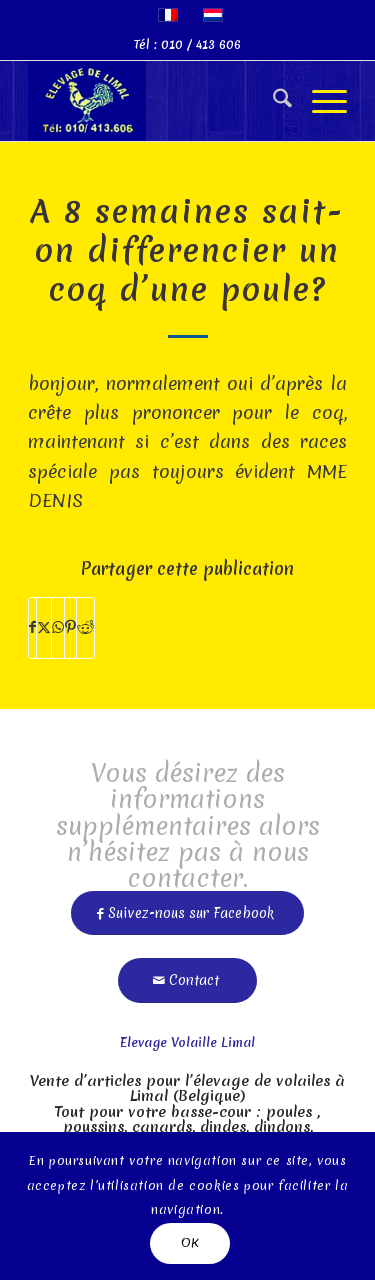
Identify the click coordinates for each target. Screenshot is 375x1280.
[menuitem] (272, 101)
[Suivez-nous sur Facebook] (187, 905)
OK (190, 1242)
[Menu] (319, 101)
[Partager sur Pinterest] (70, 627)
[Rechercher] (272, 101)
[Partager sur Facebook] (32, 627)
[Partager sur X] (44, 627)
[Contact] (187, 972)
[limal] (155, 101)
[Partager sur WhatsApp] (58, 627)
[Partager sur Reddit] (85, 627)
